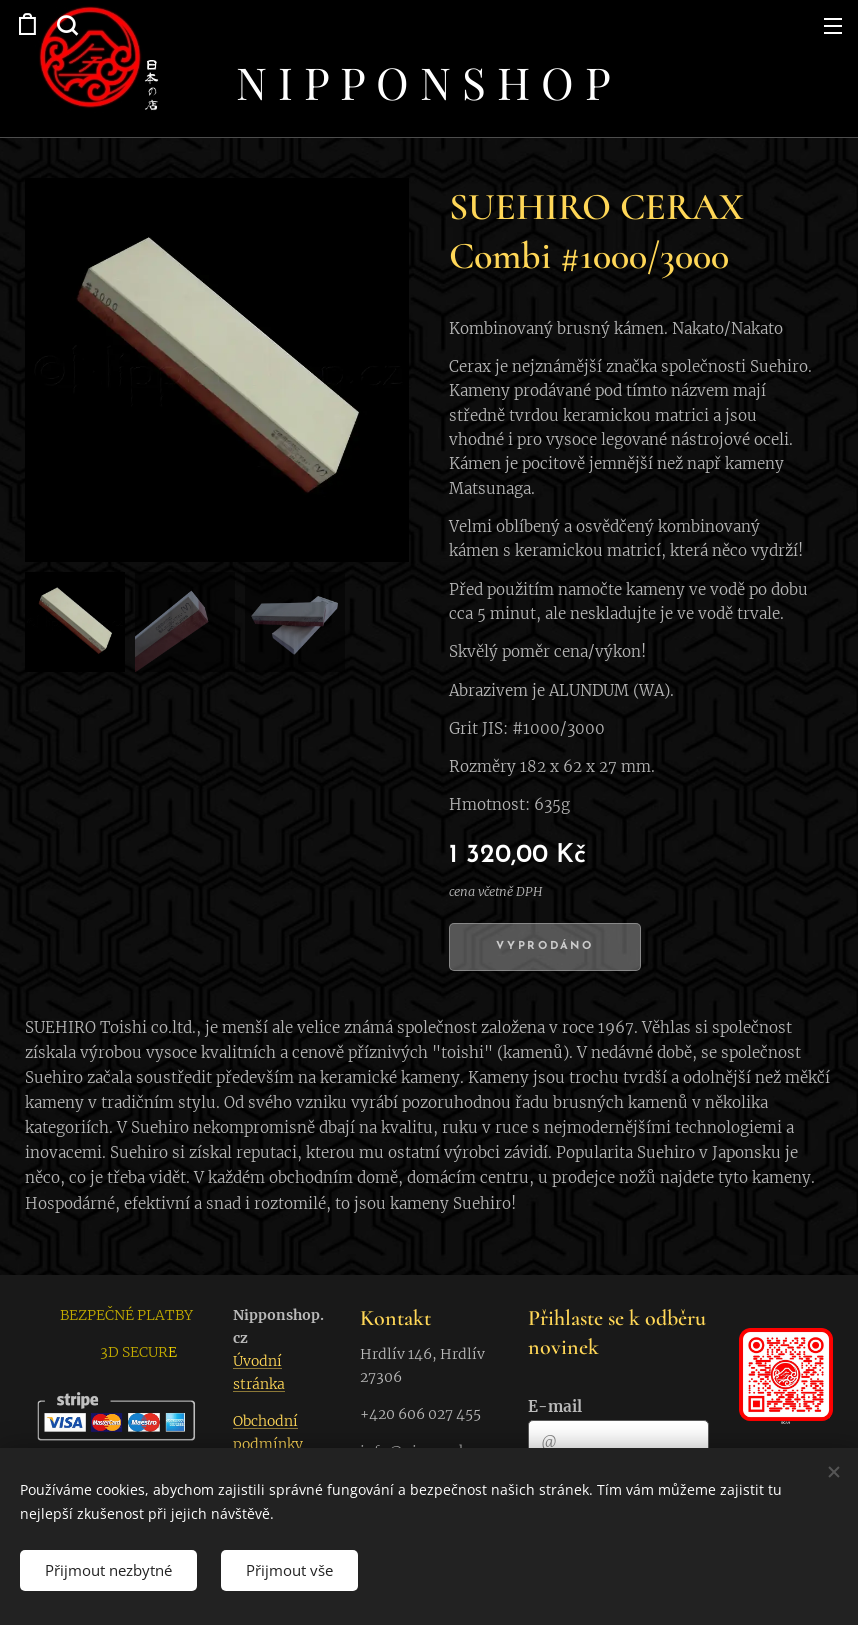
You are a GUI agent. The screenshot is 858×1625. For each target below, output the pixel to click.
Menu (833, 26)
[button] (65, 25)
